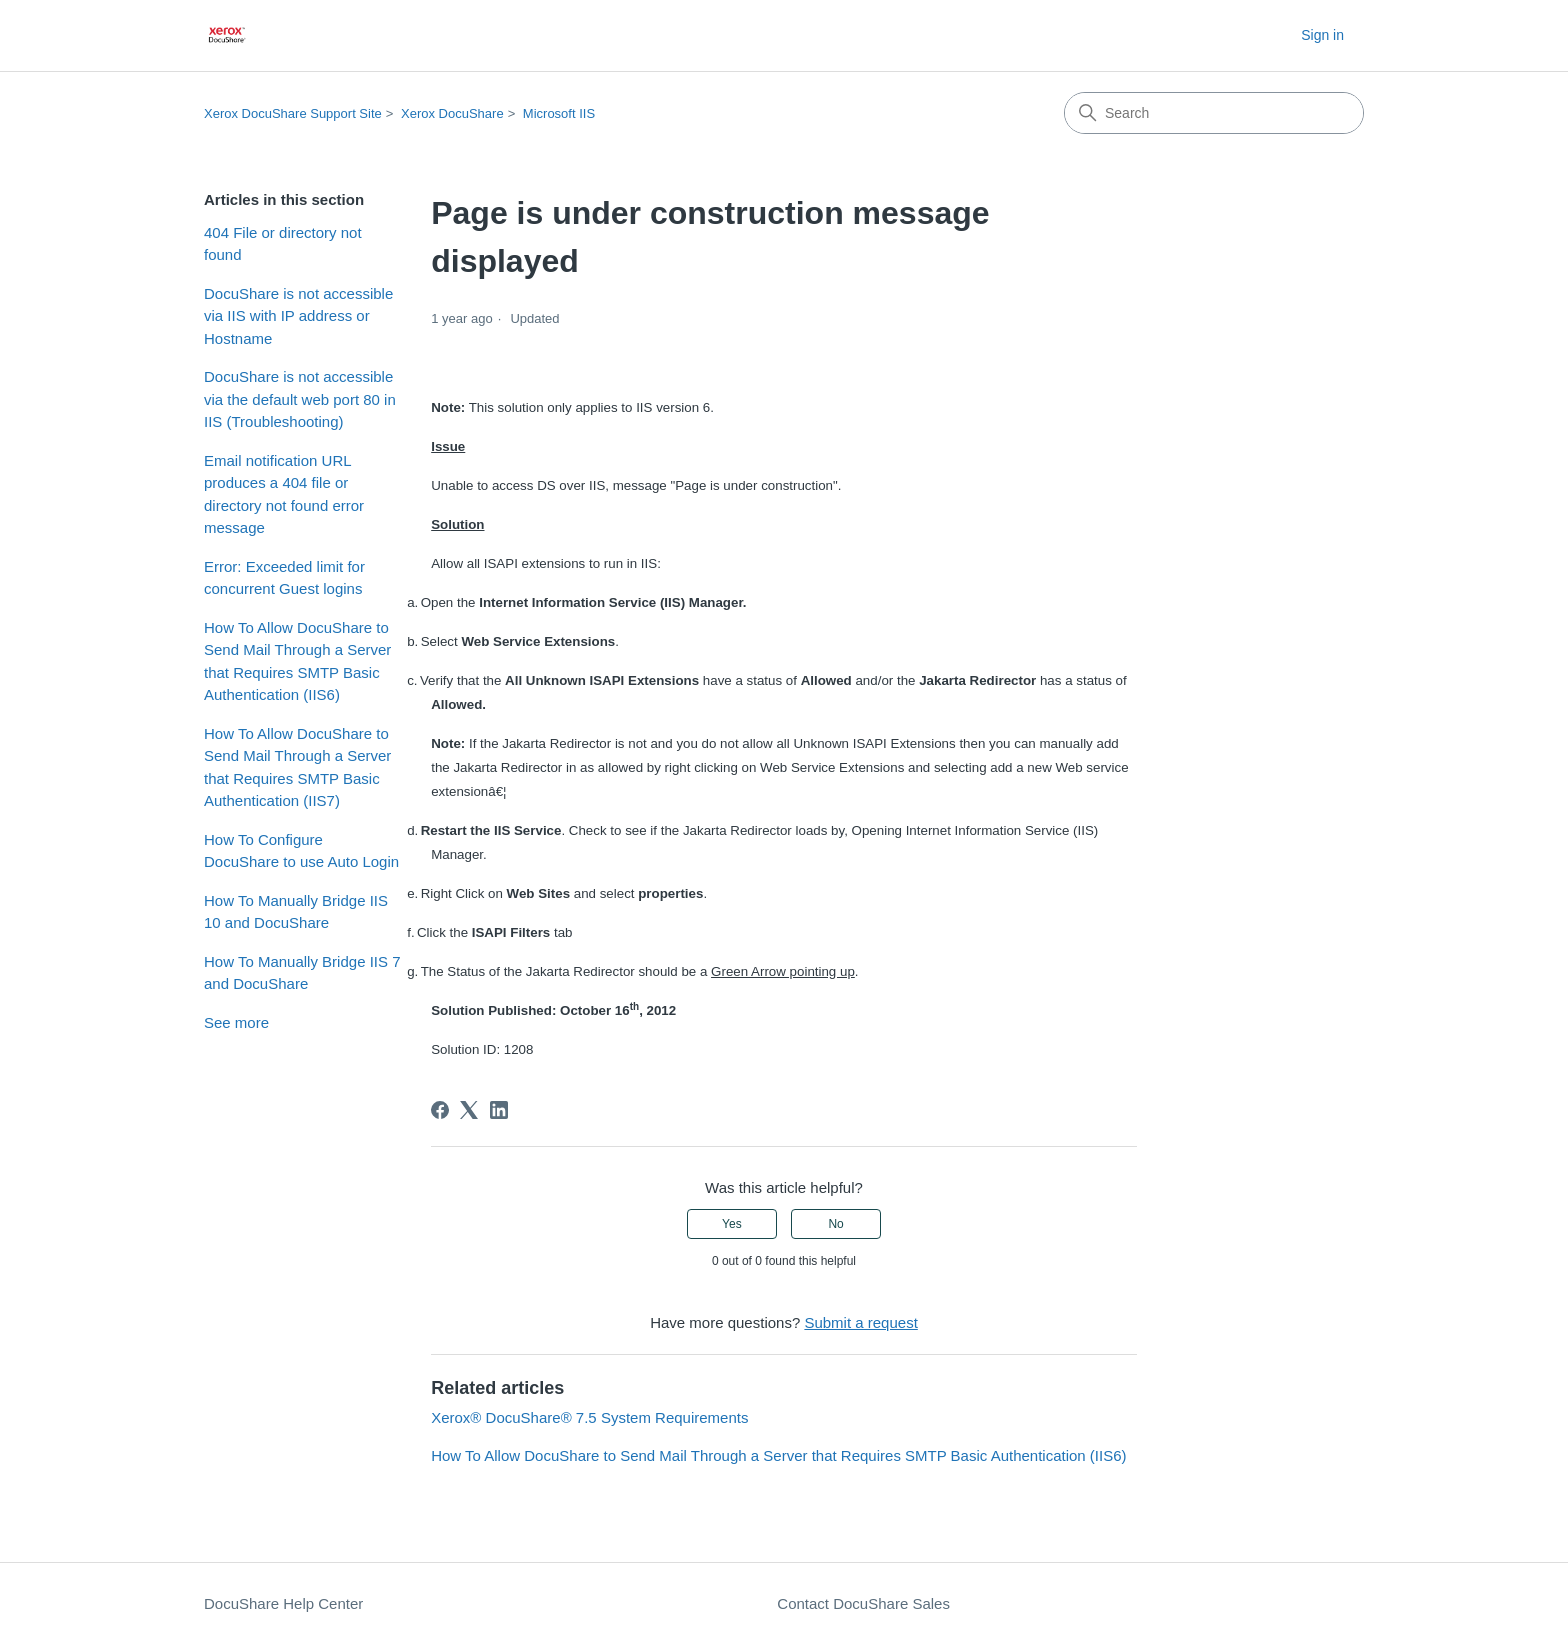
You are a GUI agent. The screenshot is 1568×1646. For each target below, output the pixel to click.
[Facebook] (440, 1110)
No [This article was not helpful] (835, 1224)
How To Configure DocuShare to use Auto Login (301, 851)
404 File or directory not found (283, 244)
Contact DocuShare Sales (863, 1603)
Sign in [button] (1322, 35)
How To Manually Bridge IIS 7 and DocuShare (302, 973)
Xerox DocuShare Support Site (293, 113)
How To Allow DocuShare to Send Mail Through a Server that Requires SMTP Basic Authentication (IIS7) (297, 767)
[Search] (1214, 113)
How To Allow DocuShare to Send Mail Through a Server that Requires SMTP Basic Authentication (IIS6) (297, 661)
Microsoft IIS (559, 113)
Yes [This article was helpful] (732, 1224)
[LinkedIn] (499, 1110)
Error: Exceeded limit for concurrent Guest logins (284, 578)
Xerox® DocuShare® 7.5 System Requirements (589, 1417)
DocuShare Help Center (283, 1603)
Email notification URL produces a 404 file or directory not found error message (284, 494)
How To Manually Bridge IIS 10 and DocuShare (296, 912)
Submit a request (860, 1322)
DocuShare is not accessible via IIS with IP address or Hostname (298, 316)
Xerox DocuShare (452, 113)
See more (236, 1022)
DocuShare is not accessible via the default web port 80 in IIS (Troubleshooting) (300, 399)
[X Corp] (469, 1110)
